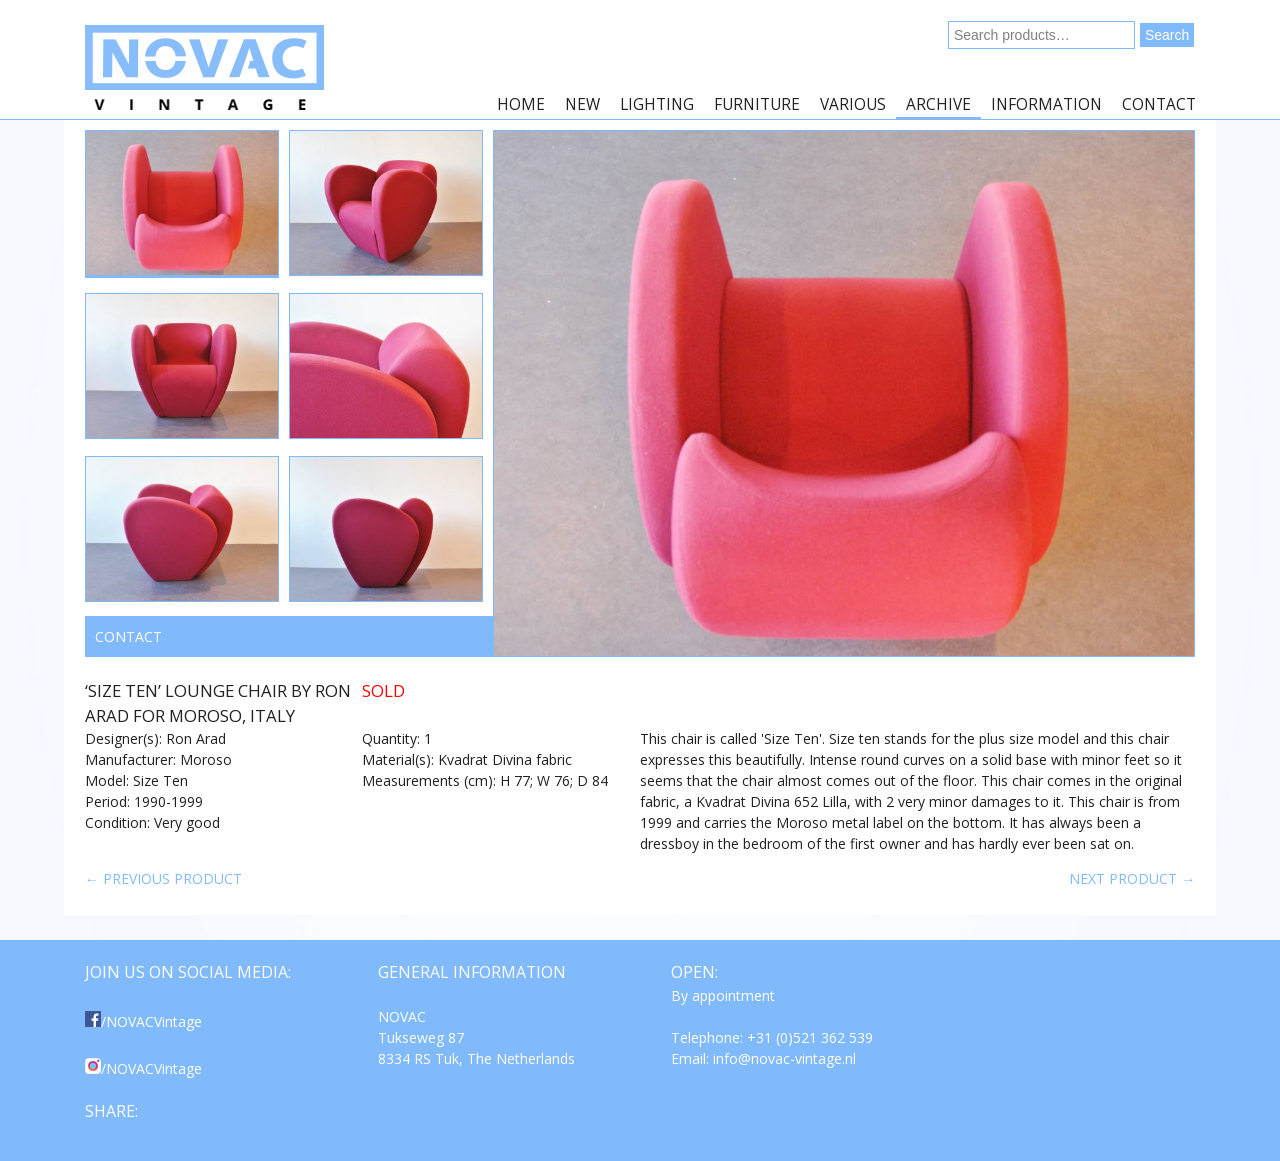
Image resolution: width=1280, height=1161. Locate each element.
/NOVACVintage (143, 1021)
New (582, 104)
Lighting (657, 104)
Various (853, 104)
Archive (938, 104)
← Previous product (163, 878)
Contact (1159, 104)
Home (521, 104)
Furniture (757, 104)
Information (1046, 104)
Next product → (1132, 878)
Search (1167, 35)
